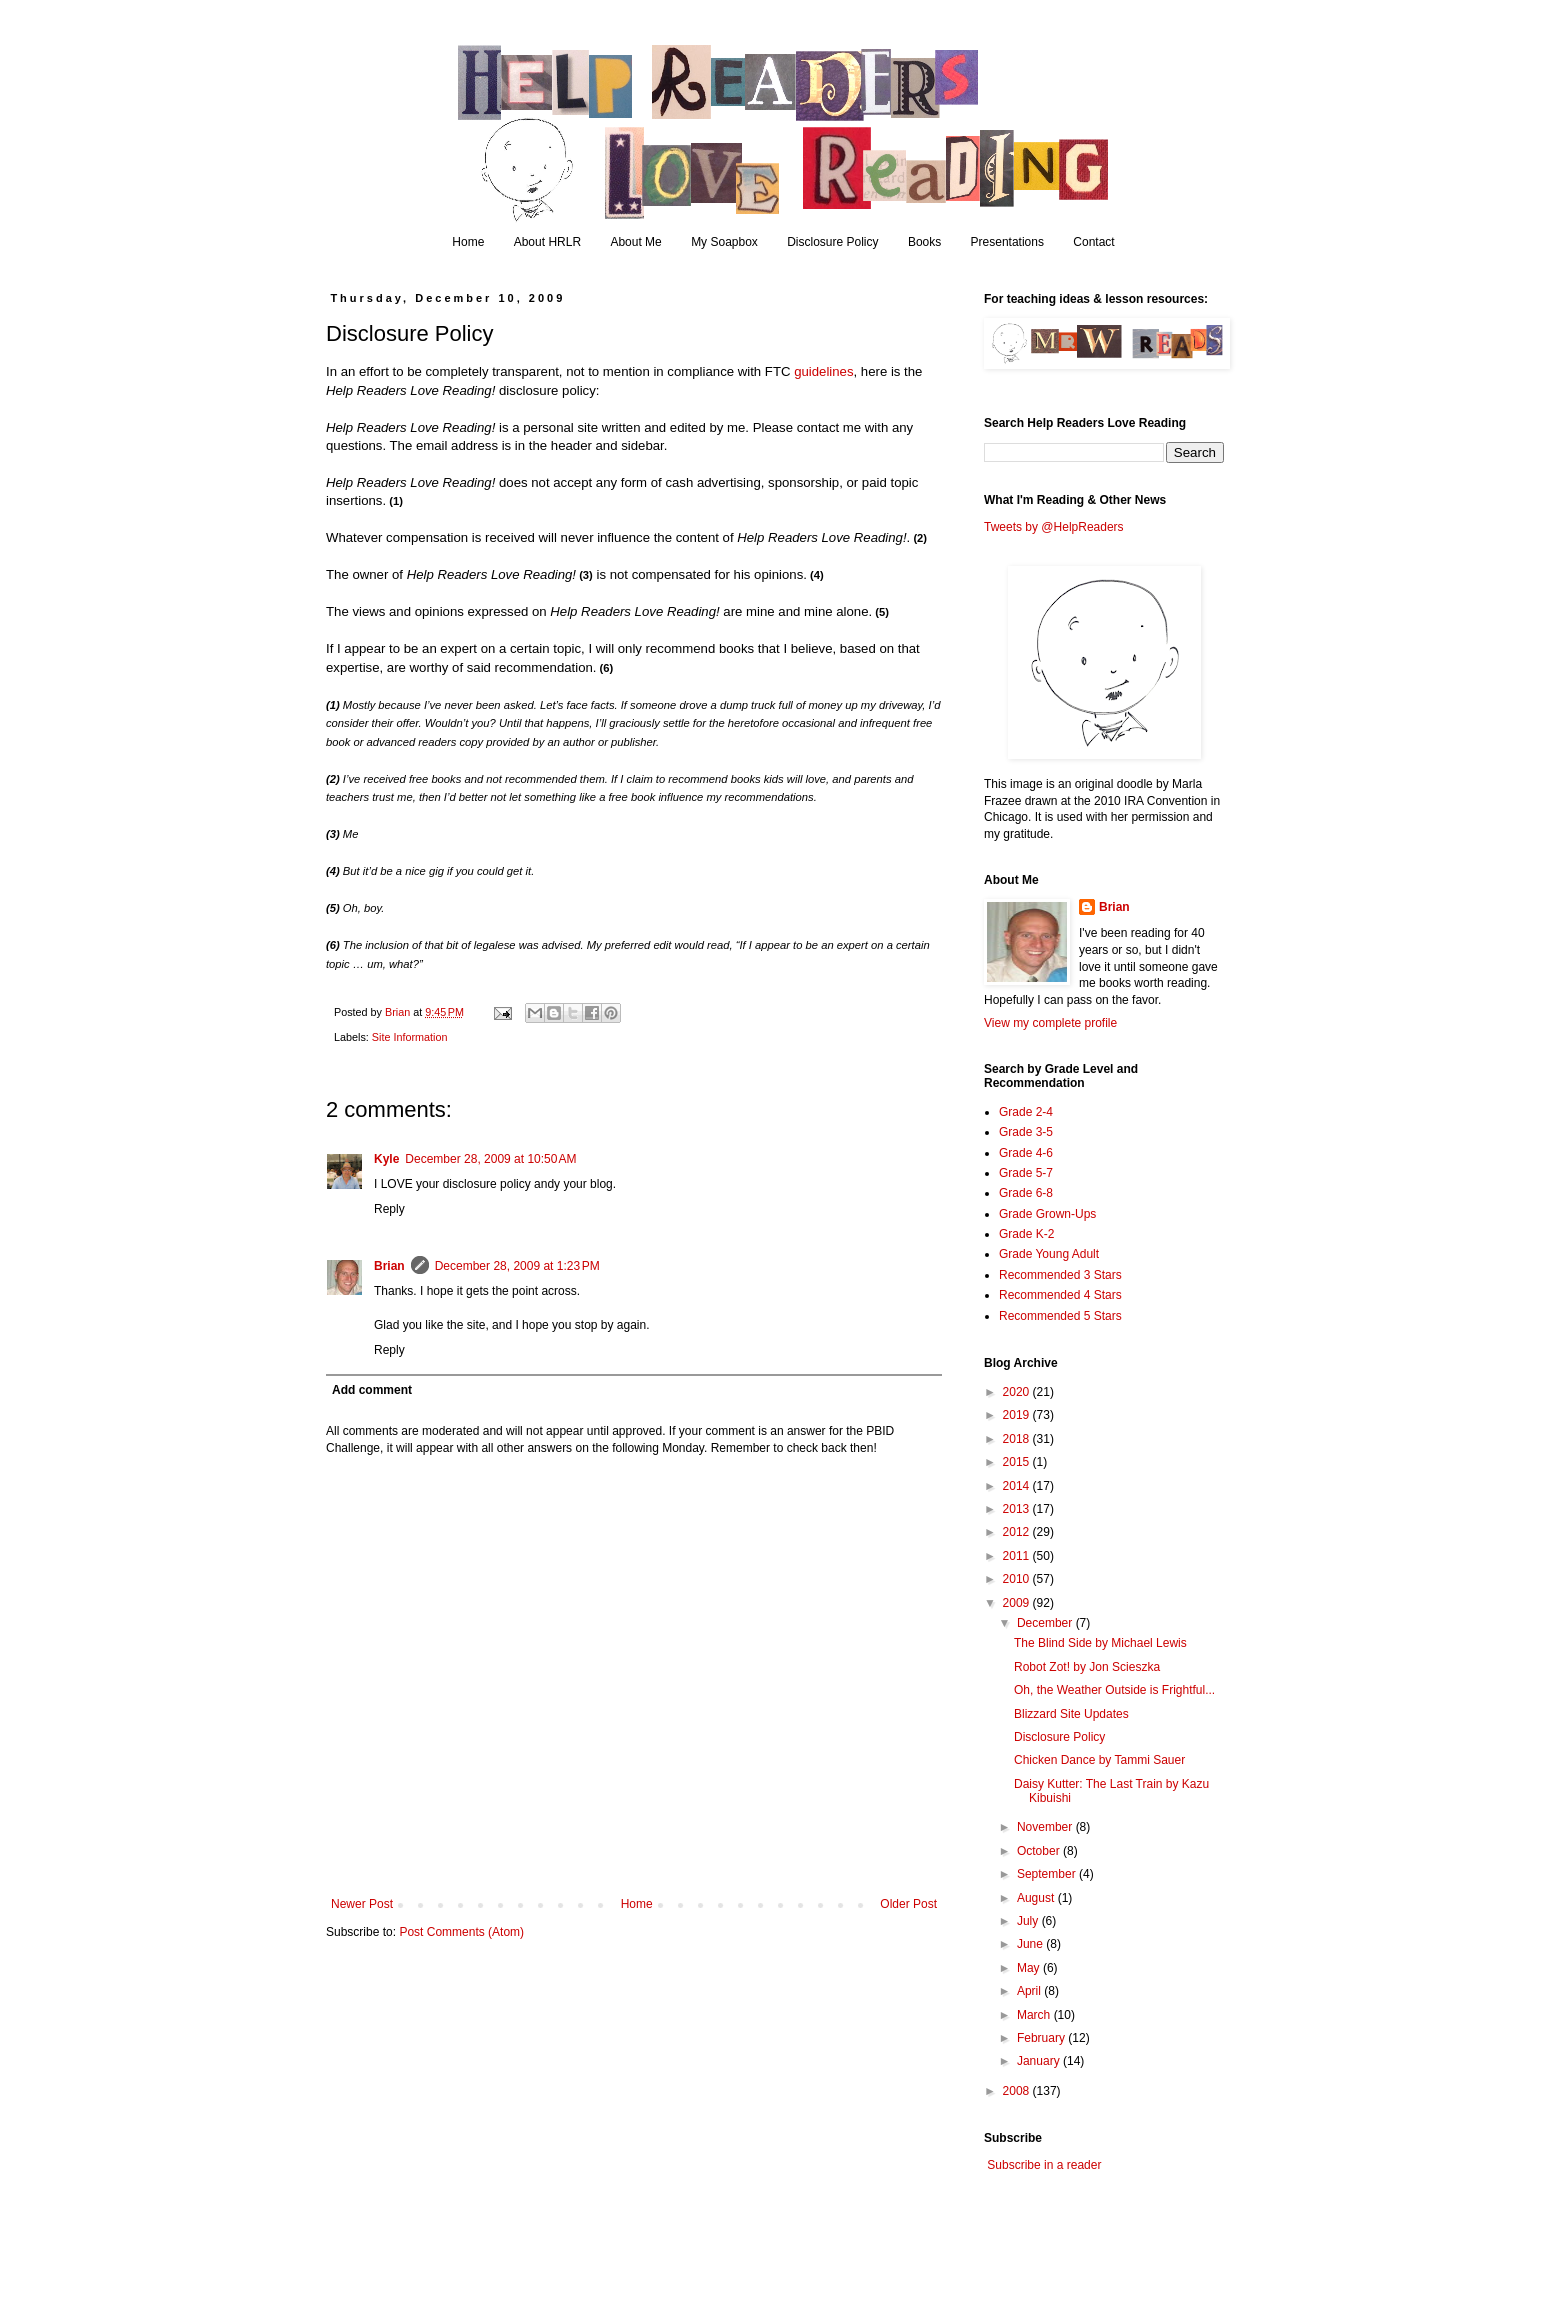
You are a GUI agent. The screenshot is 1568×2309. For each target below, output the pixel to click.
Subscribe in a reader (1044, 2165)
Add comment (372, 1390)
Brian (389, 1266)
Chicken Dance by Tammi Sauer (1099, 1760)
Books (924, 242)
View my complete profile (1050, 1023)
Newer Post (362, 1904)
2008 (1018, 2091)
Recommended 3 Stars (1060, 1275)
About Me (635, 242)
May (1030, 1968)
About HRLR (547, 242)
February (1042, 2038)
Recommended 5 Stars (1060, 1316)
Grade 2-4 (1026, 1112)
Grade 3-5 (1026, 1132)
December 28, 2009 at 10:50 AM (490, 1159)
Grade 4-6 (1026, 1153)
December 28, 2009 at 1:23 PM (517, 1266)
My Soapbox (724, 242)
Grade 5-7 (1026, 1173)
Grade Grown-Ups (1047, 1214)
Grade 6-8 (1026, 1193)
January (1040, 2061)
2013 (1018, 1509)
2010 (1018, 1579)
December (1046, 1623)
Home (468, 242)
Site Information (410, 1037)
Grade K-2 (1026, 1234)
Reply (389, 1209)
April (1030, 1991)
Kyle (386, 1159)
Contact (1093, 242)
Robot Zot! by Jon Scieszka (1087, 1667)
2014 (1018, 1486)
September (1048, 1874)
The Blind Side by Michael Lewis (1100, 1643)
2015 (1018, 1462)
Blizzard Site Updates (1071, 1714)
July (1029, 1921)
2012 (1018, 1532)
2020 (1018, 1392)
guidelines (823, 371)
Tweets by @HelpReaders (1054, 527)
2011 (1018, 1556)
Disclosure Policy (832, 242)
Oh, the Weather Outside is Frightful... (1114, 1690)
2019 (1018, 1415)
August (1037, 1898)
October (1040, 1851)
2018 (1018, 1439)
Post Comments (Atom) (461, 1932)
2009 (1018, 1603)
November (1046, 1827)
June (1031, 1944)
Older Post (908, 1904)
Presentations (1007, 242)
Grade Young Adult (1049, 1254)
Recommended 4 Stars (1060, 1295)
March (1035, 2015)
